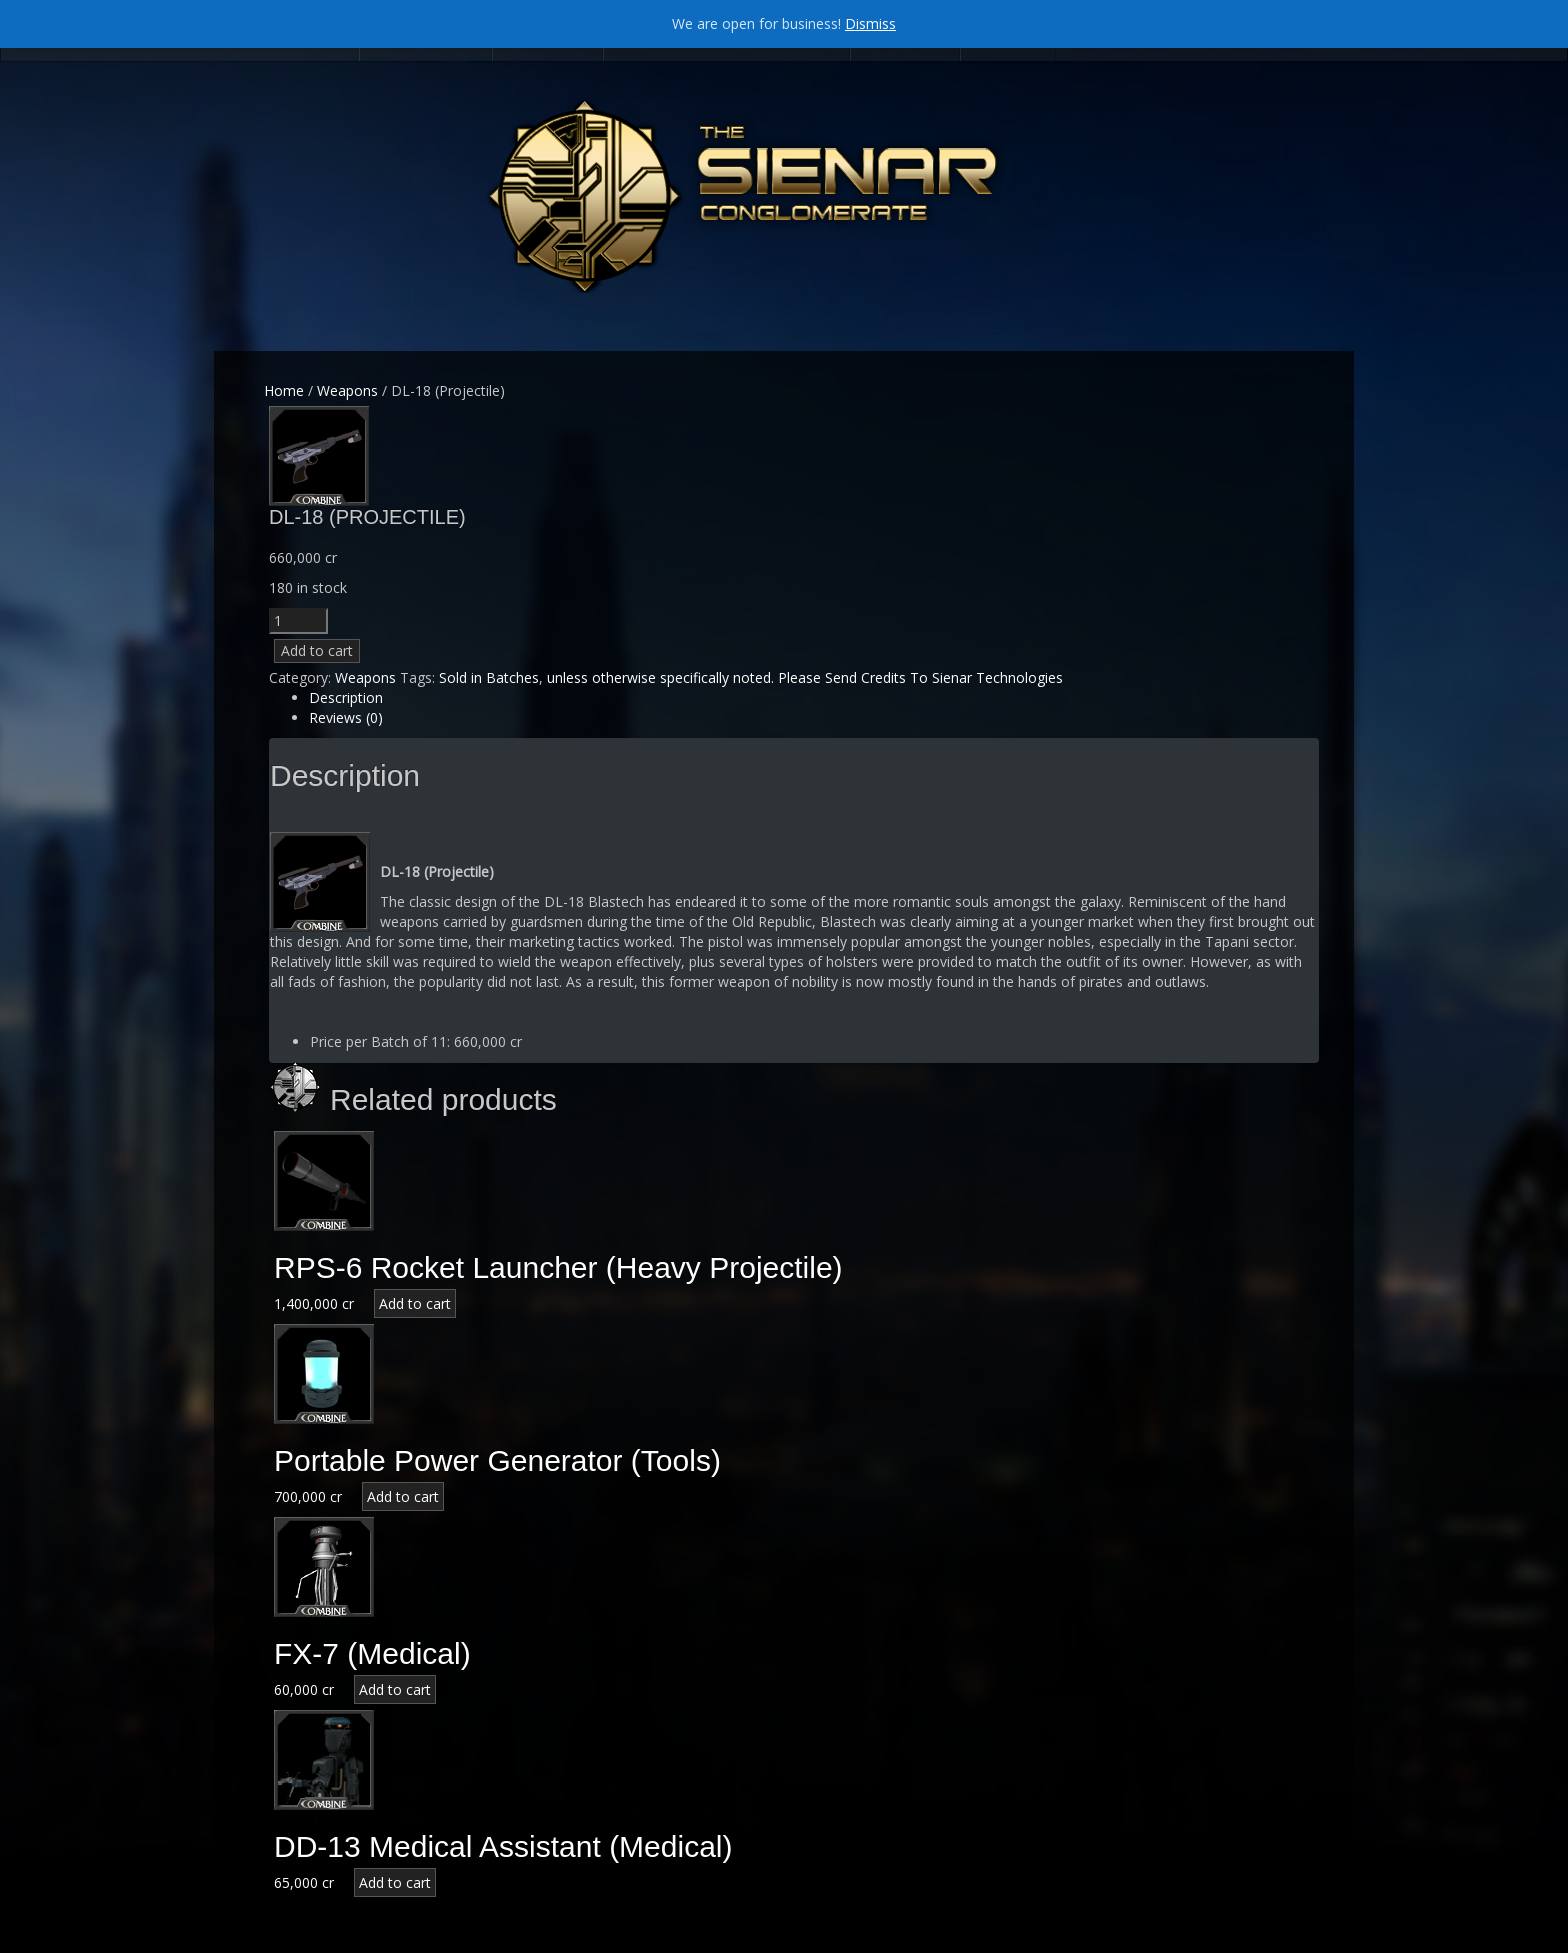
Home (284, 390)
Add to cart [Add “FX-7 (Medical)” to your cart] (395, 1689)
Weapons (347, 390)
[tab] (814, 698)
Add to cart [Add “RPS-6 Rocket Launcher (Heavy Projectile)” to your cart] (415, 1303)
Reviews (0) (346, 717)
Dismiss (870, 23)
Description (346, 697)
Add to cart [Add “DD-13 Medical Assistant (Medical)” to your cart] (395, 1882)
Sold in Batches (489, 677)
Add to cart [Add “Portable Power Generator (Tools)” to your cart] (403, 1496)
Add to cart (317, 650)
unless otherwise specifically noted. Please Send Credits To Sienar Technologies (805, 677)
